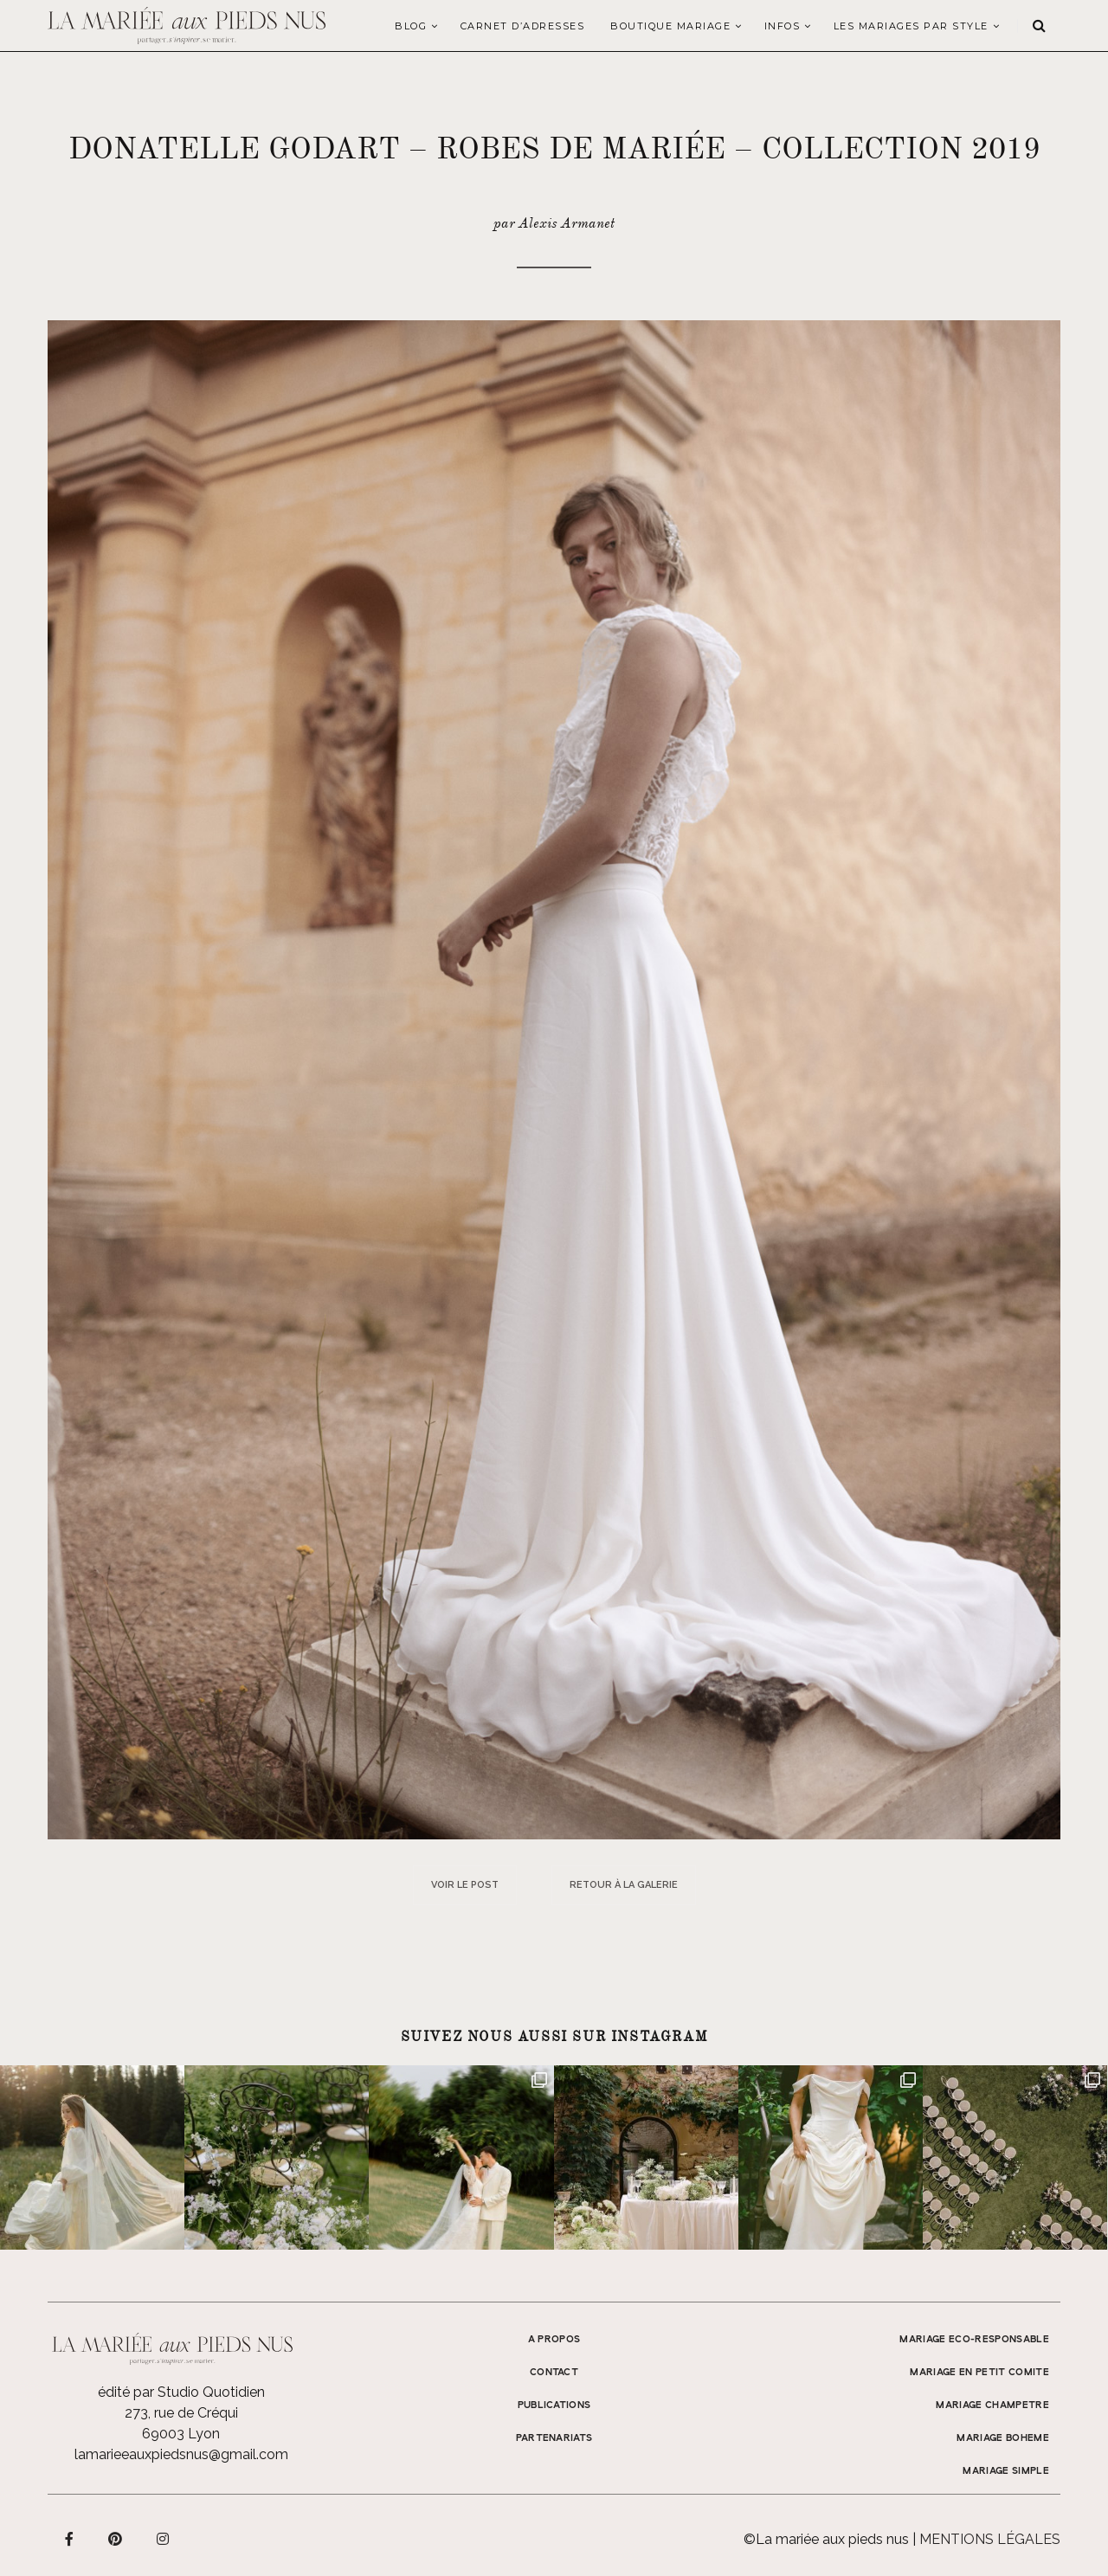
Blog (411, 26)
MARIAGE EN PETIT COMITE (979, 2373)
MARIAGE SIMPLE (1006, 2471)
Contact (554, 2373)
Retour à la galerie (624, 1884)
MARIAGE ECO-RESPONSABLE (974, 2340)
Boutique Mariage (670, 26)
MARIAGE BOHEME (1003, 2438)
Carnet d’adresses (523, 26)
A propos (554, 2340)
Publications (554, 2405)
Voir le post (465, 1884)
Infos (782, 26)
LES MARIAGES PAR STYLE (911, 26)
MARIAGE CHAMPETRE (992, 2405)
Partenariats (554, 2438)
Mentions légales (989, 2539)
